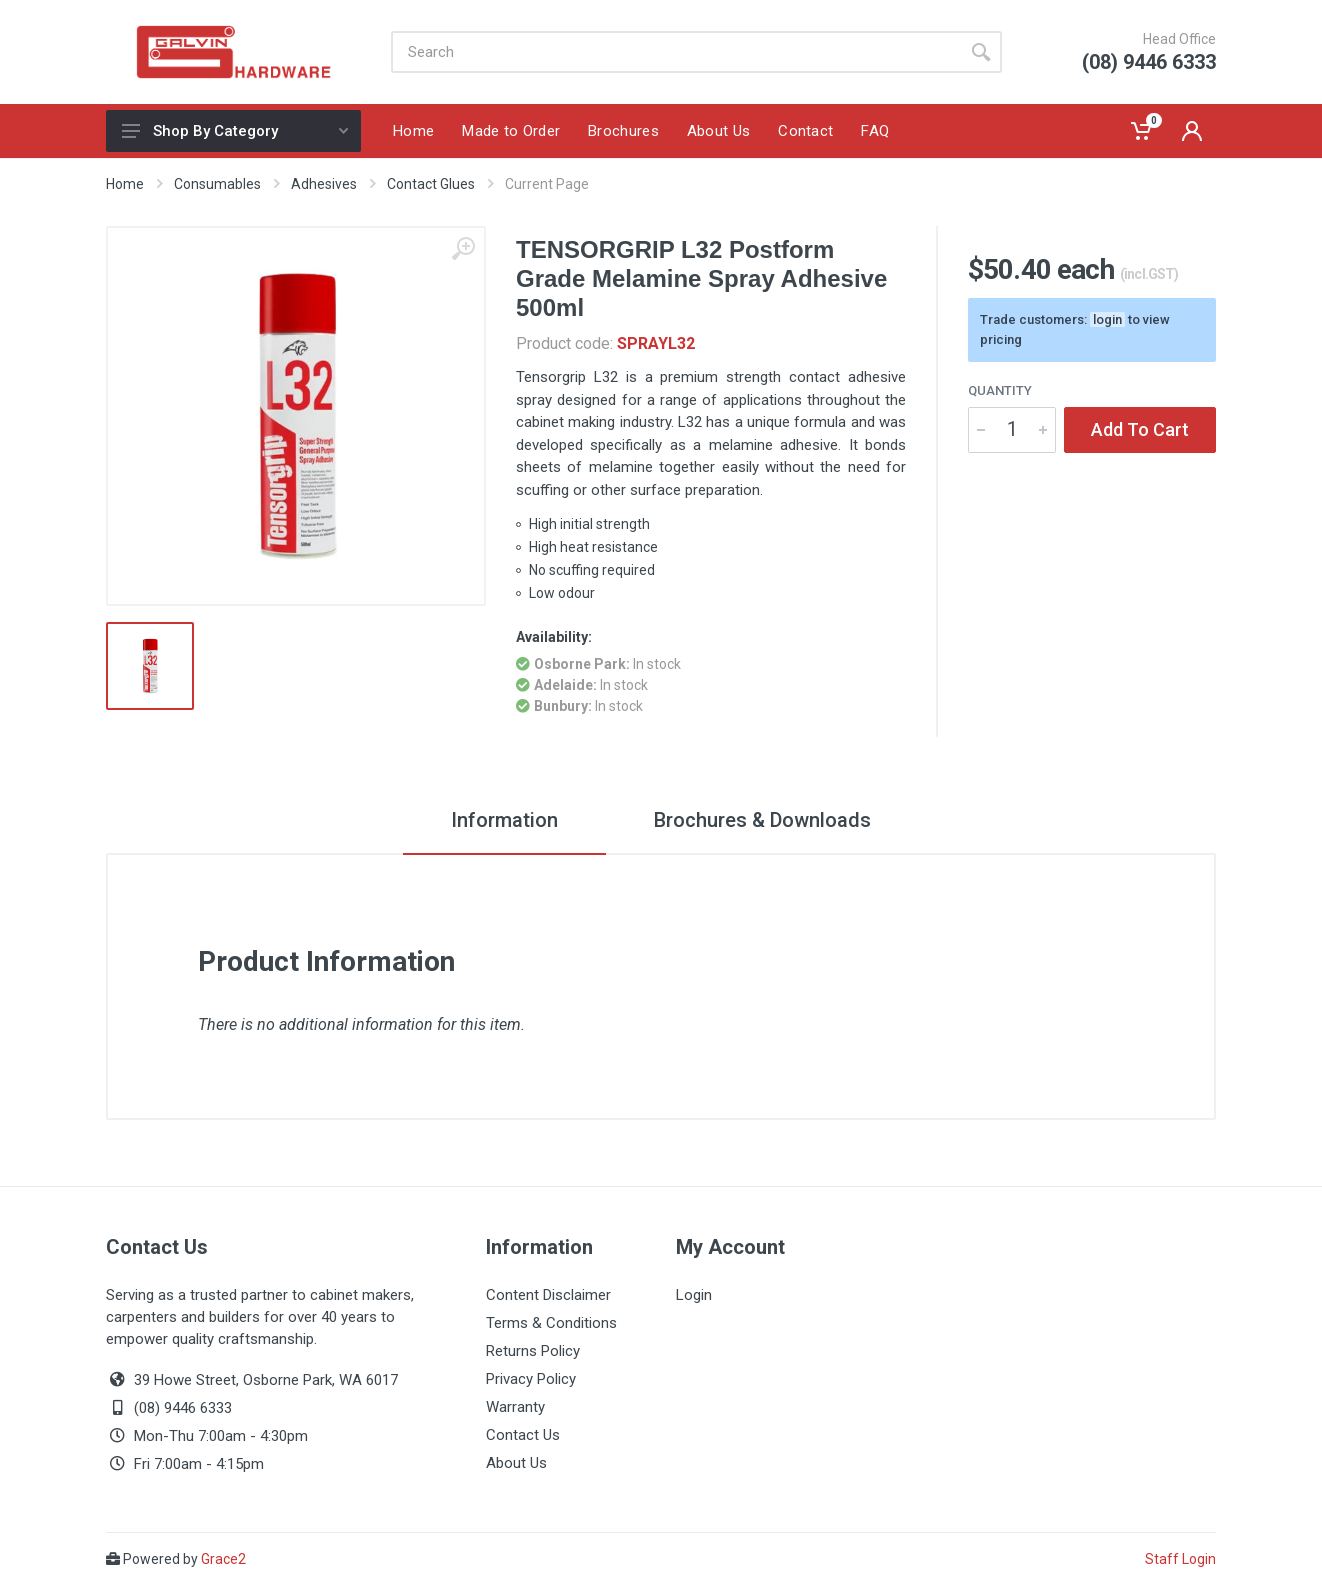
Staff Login (1180, 1559)
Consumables (217, 184)
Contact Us (523, 1435)
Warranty (515, 1407)
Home (125, 184)
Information (504, 820)
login (1107, 319)
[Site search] (675, 52)
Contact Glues (431, 184)
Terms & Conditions (551, 1323)
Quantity (1000, 390)
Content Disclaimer (548, 1295)
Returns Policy (533, 1351)
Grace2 (223, 1559)
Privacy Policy (531, 1379)
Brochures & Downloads (762, 820)
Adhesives (324, 184)
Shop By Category (235, 131)
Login (694, 1295)
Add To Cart (1140, 429)
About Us (516, 1463)
